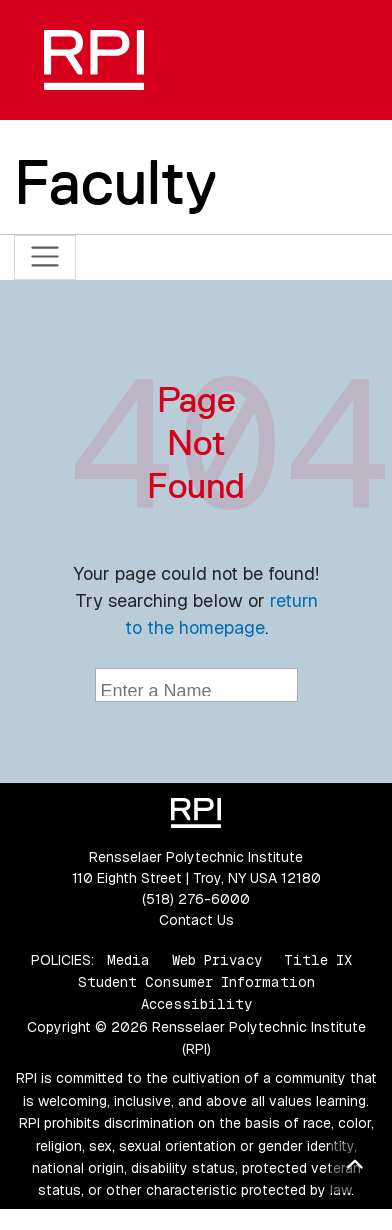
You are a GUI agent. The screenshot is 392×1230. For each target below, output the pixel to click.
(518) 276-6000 (196, 899)
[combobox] (196, 685)
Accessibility (196, 1004)
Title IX (318, 960)
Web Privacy (217, 960)
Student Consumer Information (196, 982)
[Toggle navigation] (45, 257)
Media (128, 960)
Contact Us (196, 920)
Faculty (115, 182)
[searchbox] (199, 687)
